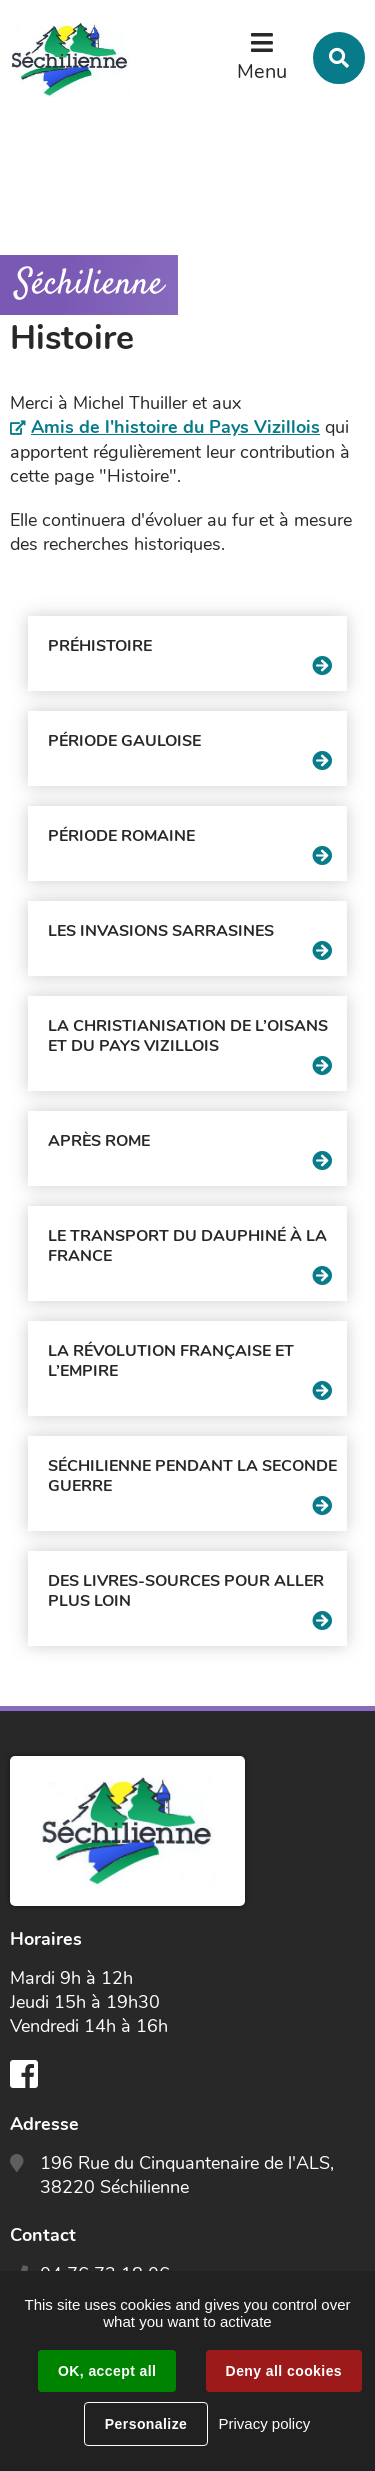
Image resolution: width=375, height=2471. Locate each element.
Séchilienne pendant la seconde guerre (192, 1476)
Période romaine (121, 836)
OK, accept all (107, 2371)
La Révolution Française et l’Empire (171, 1361)
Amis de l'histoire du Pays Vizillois (175, 427)
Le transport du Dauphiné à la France (187, 1246)
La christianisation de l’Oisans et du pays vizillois (188, 1036)
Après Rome (99, 1141)
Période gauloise (124, 741)
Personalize (146, 2424)
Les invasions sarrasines (161, 931)
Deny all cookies (284, 2371)
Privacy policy (264, 2423)
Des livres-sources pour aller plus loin (186, 1591)
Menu (262, 71)
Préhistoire (100, 646)
